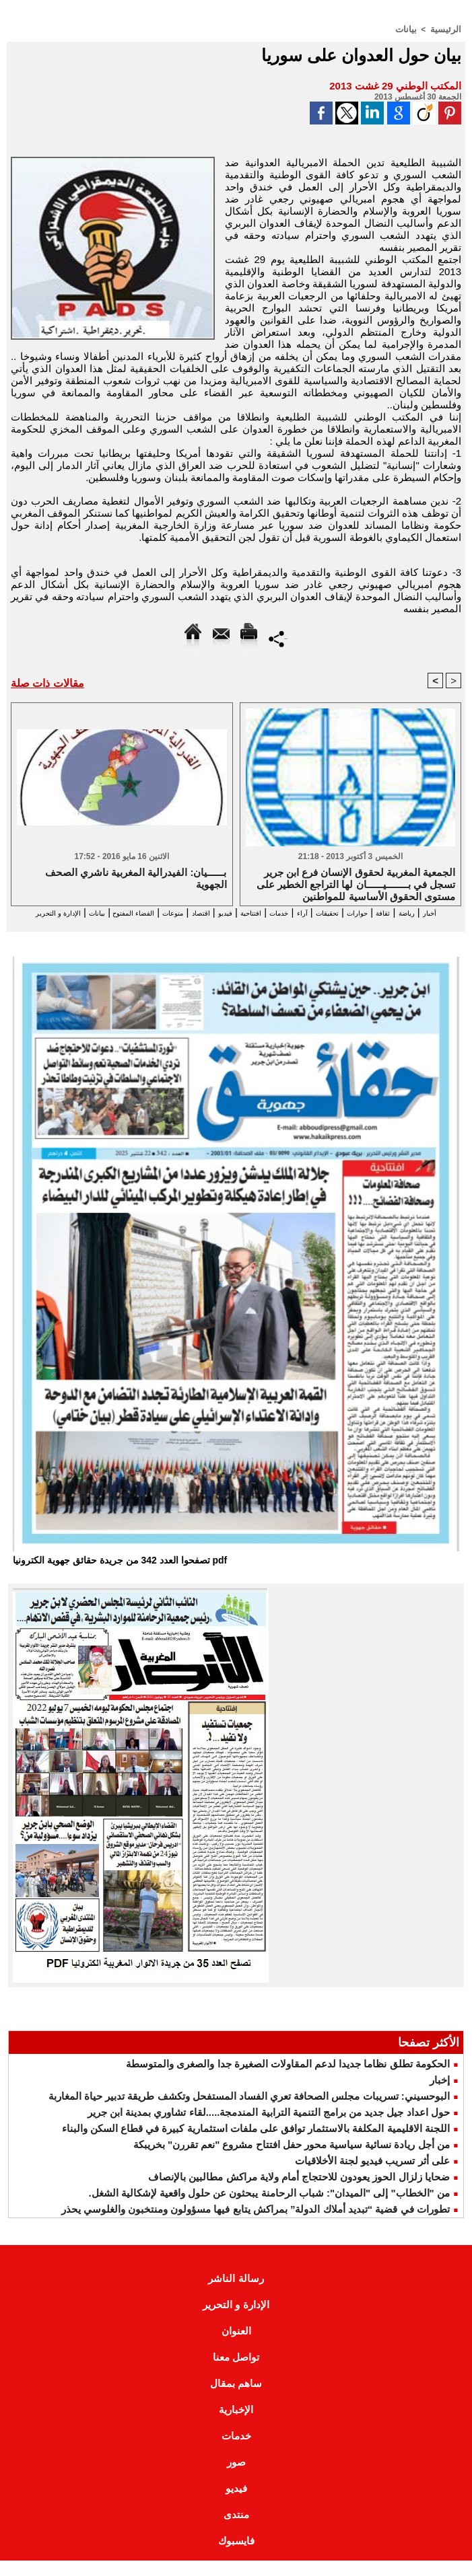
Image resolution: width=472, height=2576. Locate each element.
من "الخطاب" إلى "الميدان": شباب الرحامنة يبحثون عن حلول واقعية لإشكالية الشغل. (268, 2208)
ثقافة (387, 914)
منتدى (236, 2530)
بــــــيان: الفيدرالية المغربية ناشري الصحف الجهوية (136, 881)
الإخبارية (236, 2425)
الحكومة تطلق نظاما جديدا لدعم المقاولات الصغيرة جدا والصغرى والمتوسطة (288, 2079)
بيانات (409, 29)
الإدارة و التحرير (217, 926)
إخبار (440, 2095)
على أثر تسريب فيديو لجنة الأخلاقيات (372, 2176)
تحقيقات (311, 914)
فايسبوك (236, 2556)
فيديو (172, 914)
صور (236, 2477)
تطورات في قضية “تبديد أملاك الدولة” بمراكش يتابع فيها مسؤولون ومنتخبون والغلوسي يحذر (255, 2224)
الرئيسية (447, 29)
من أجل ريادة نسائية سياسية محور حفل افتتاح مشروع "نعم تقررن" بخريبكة (291, 2160)
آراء (277, 914)
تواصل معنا (236, 2372)
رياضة (419, 914)
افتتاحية (207, 914)
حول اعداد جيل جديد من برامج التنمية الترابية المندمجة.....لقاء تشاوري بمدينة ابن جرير (269, 2127)
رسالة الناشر (235, 2293)
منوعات (100, 914)
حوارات (352, 914)
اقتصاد (140, 914)
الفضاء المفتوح (44, 914)
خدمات (246, 914)
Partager (278, 637)
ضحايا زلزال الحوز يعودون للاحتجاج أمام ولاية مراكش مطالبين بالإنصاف (299, 2192)
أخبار (450, 914)
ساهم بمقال (236, 2398)
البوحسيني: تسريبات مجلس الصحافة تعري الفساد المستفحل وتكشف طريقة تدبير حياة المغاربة (249, 2111)
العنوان (236, 2346)
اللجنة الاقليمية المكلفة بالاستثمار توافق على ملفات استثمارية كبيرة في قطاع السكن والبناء (256, 2143)
